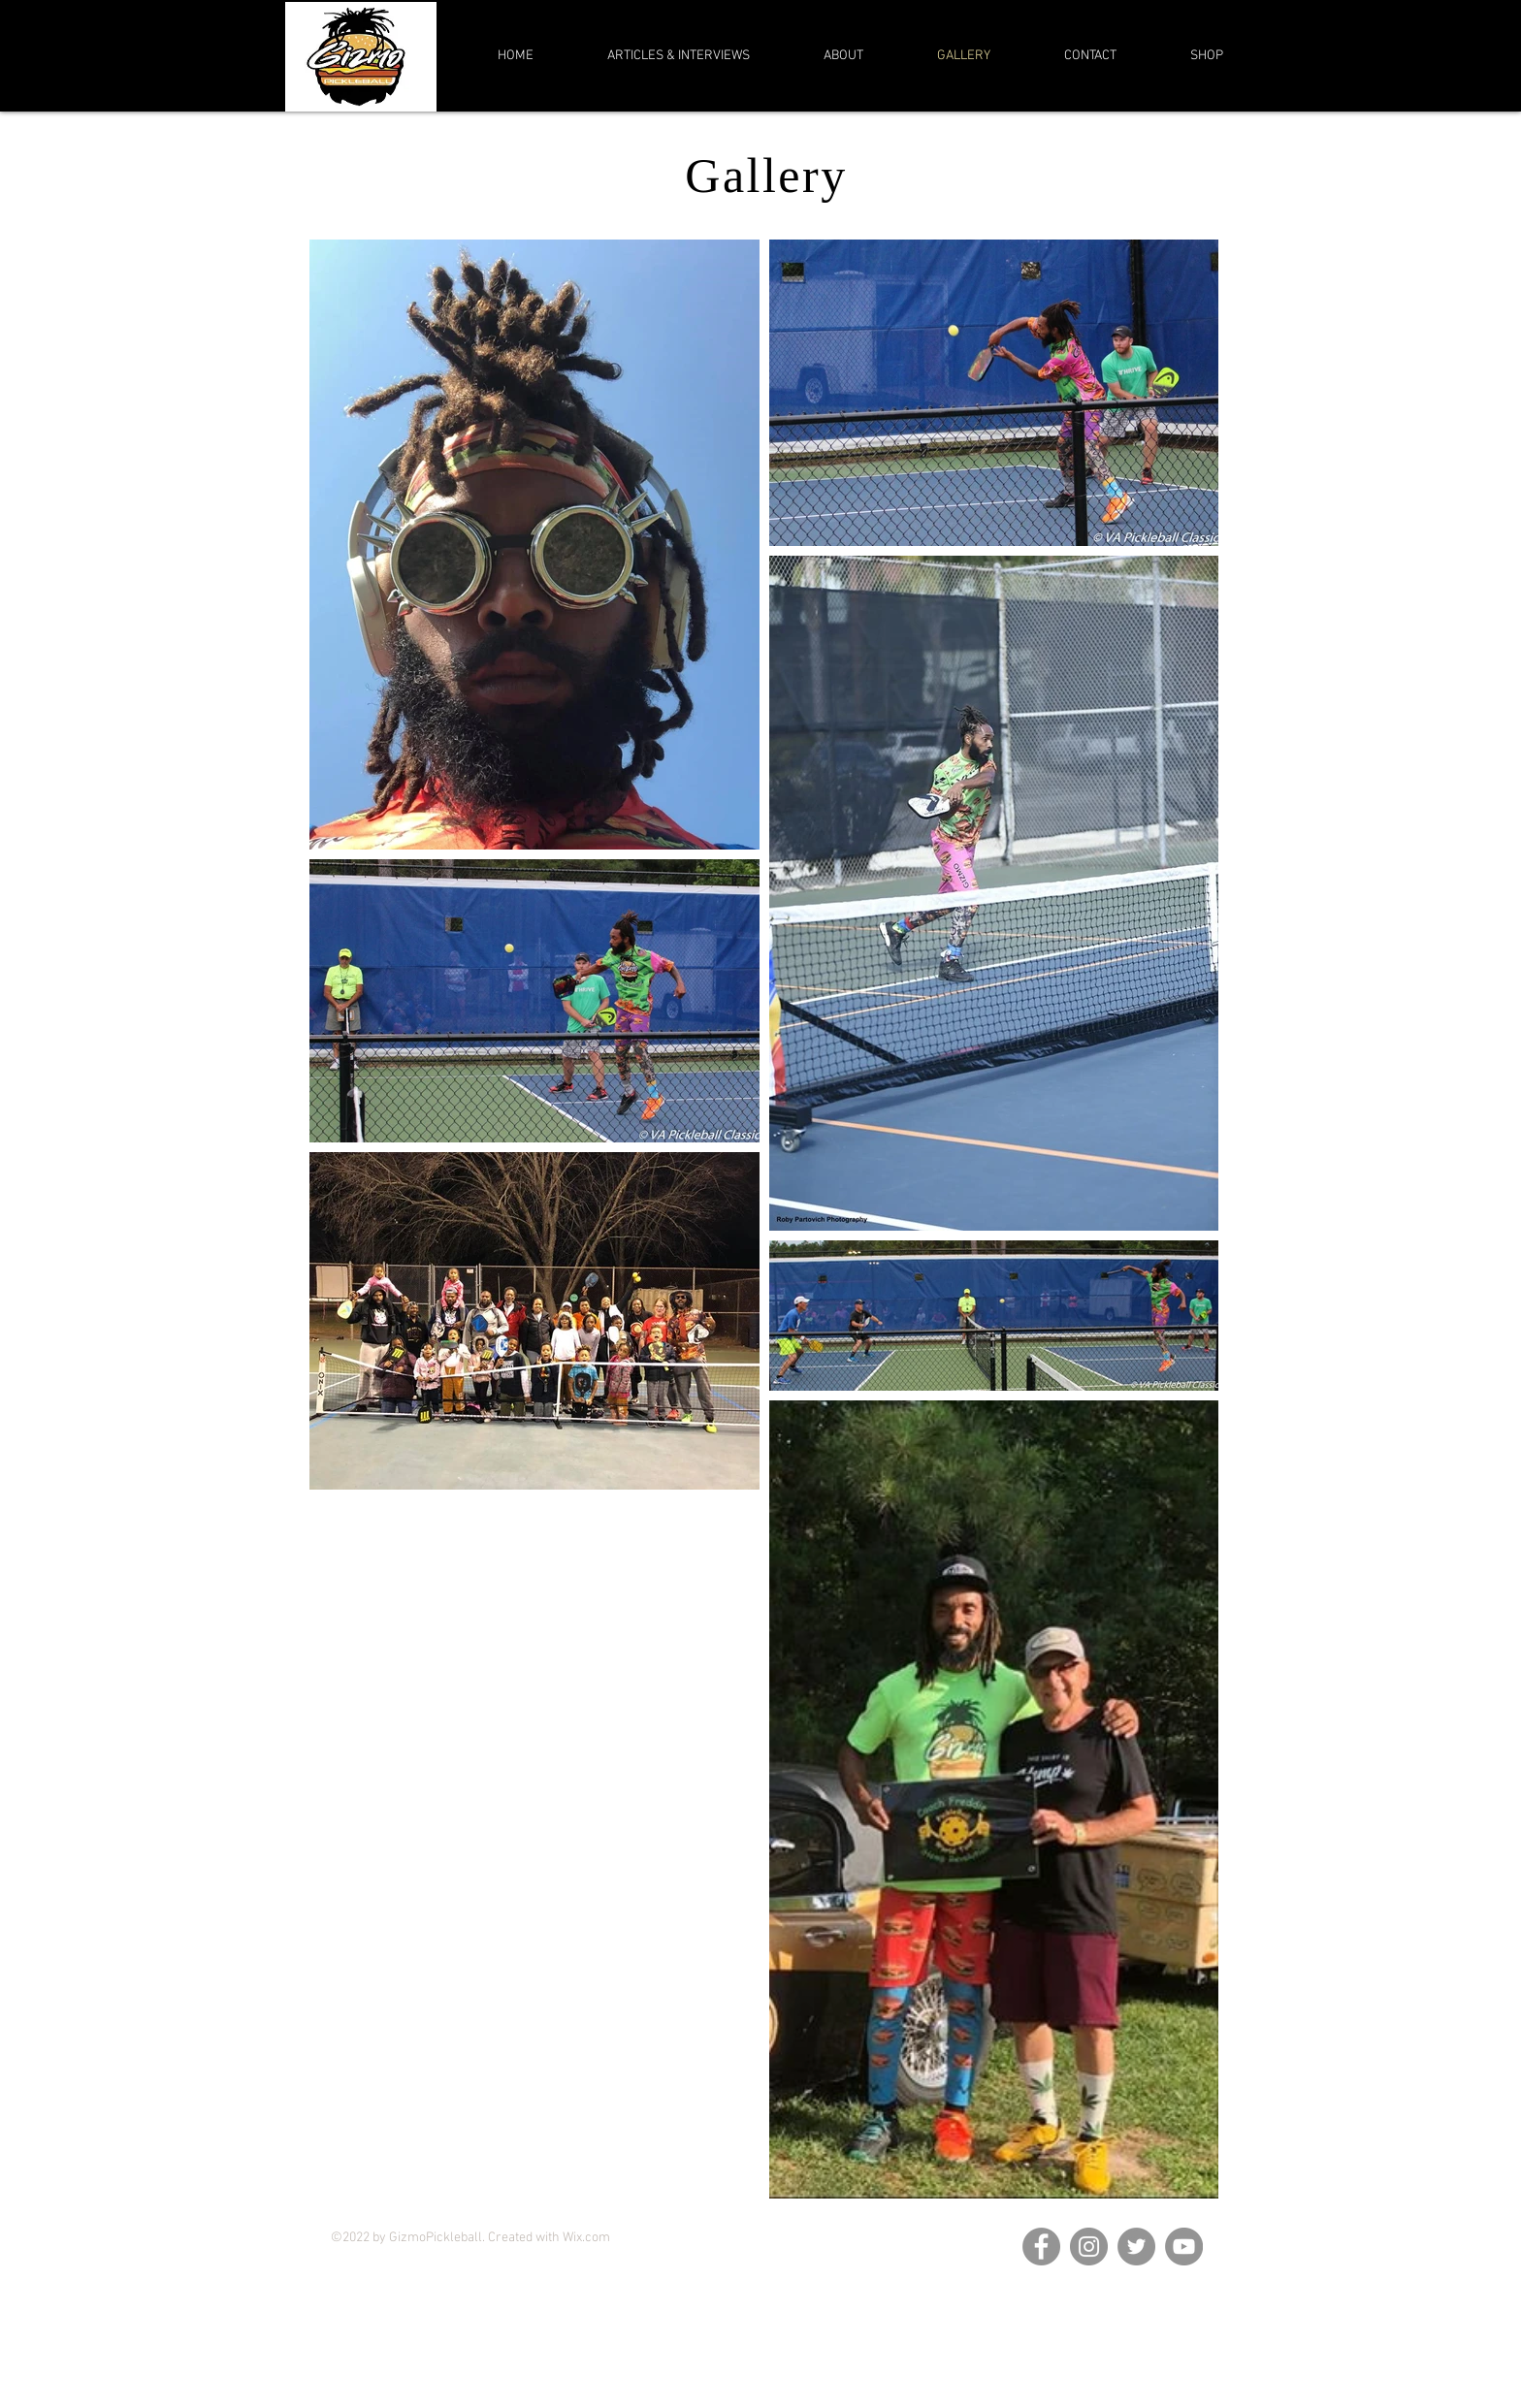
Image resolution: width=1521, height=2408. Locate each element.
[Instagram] (1089, 2246)
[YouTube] (1184, 2246)
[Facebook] (1041, 2246)
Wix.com (586, 2238)
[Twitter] (1136, 2246)
